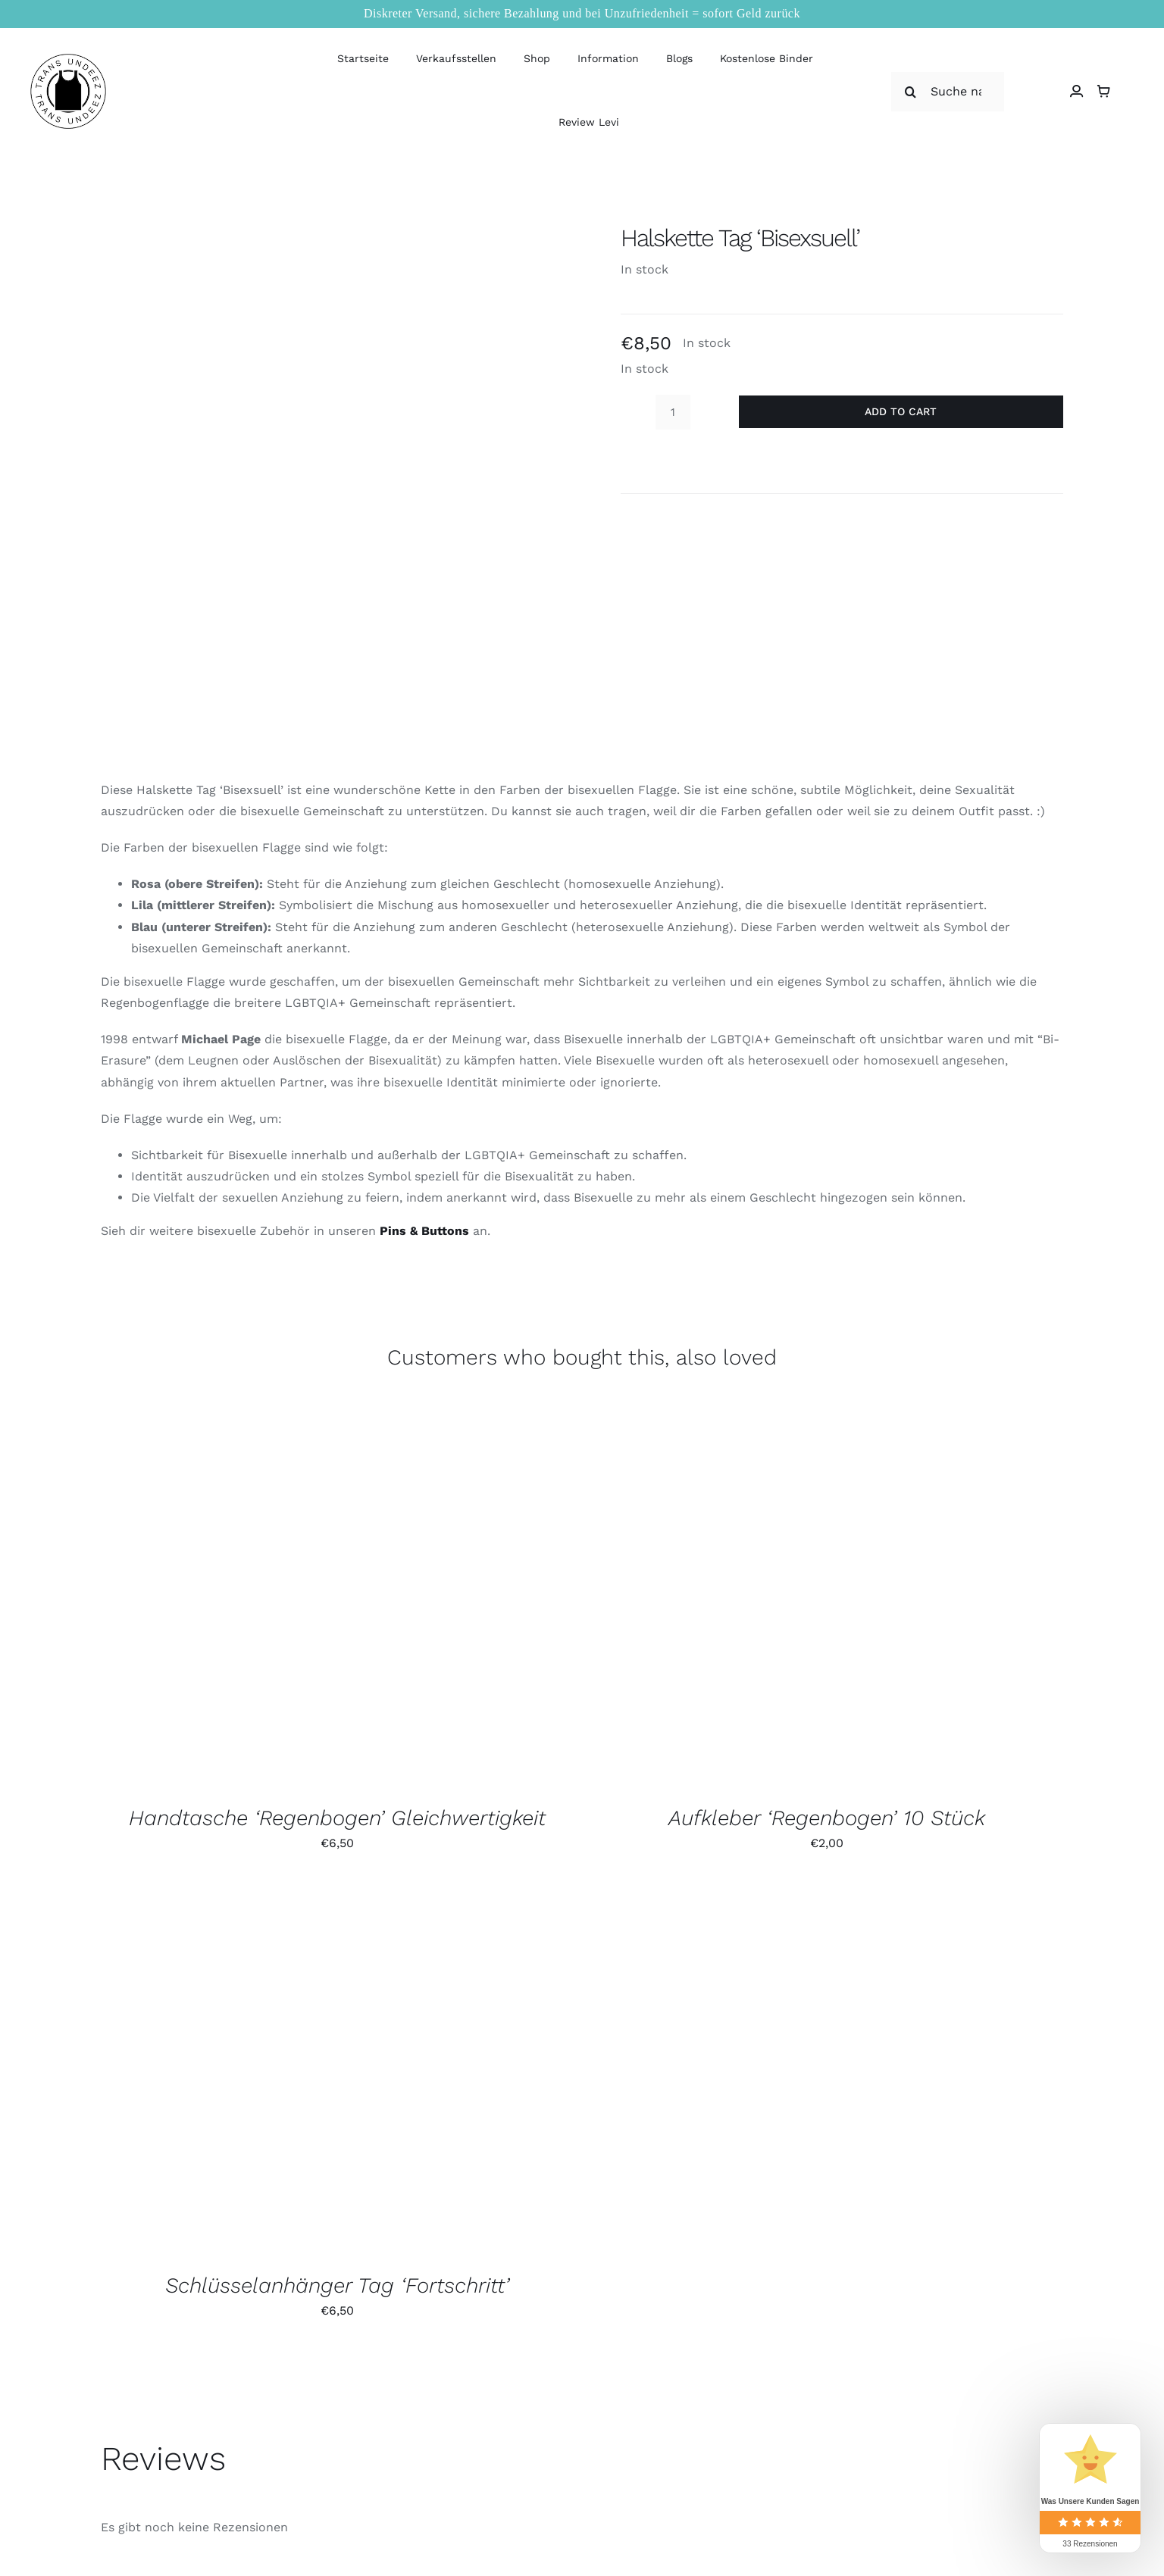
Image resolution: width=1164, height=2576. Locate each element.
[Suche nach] (948, 91)
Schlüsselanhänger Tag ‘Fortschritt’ (337, 2285)
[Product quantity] (673, 412)
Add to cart (901, 411)
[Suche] (911, 91)
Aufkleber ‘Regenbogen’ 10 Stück (826, 1817)
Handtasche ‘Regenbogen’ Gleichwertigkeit (337, 1817)
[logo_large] (68, 59)
